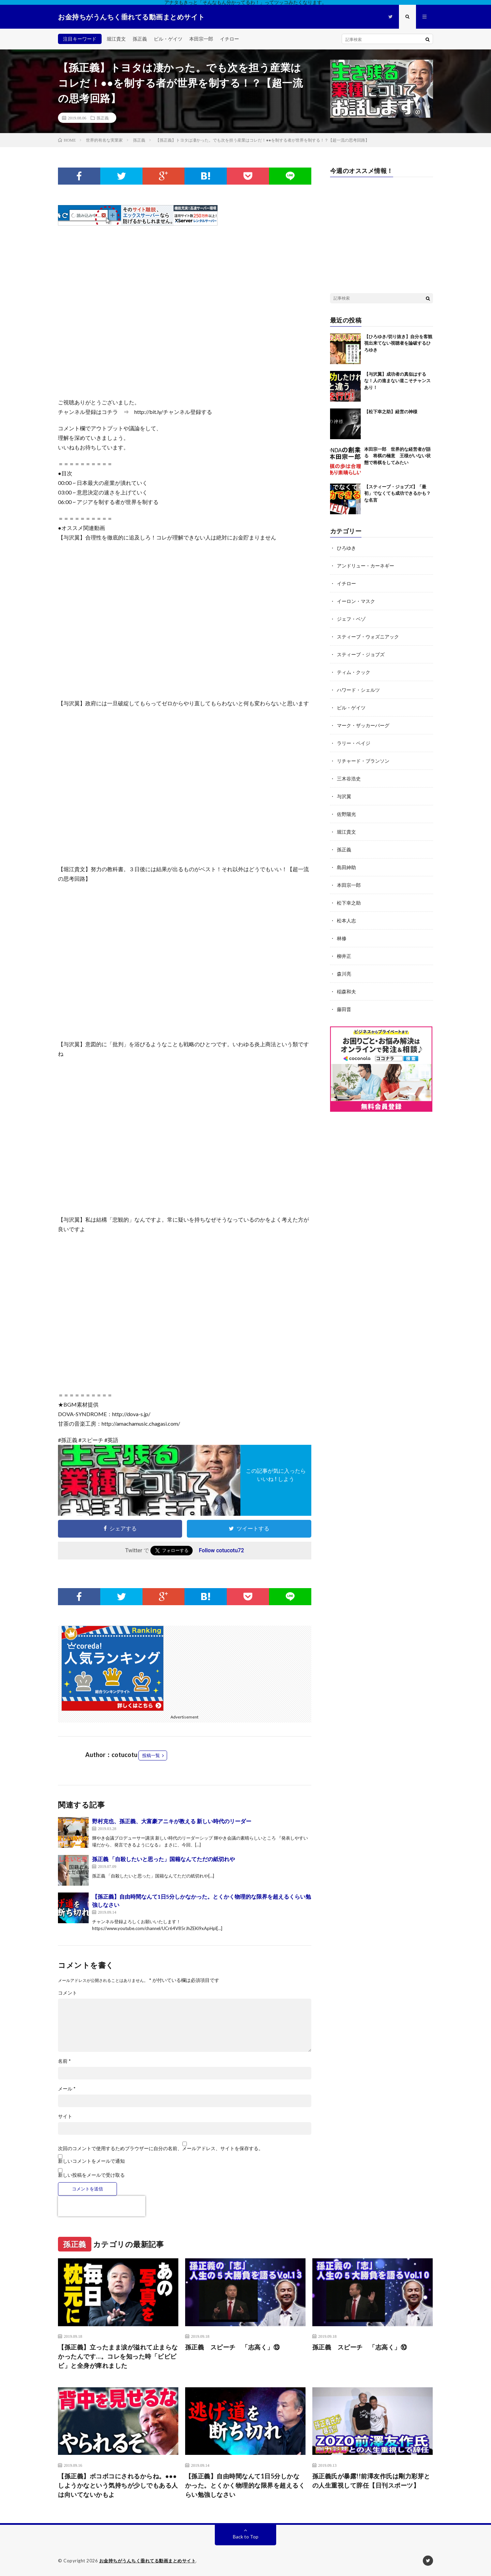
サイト (65, 2116)
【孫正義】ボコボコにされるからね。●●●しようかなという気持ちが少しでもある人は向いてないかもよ (118, 2485)
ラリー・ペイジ (353, 743)
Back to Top (245, 2536)
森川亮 (344, 974)
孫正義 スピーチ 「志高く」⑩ (359, 2347)
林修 (341, 938)
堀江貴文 (116, 39)
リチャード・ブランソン (363, 761)
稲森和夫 (346, 991)
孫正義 (140, 39)
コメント (67, 1992)
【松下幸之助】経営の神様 (390, 411)
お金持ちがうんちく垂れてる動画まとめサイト (147, 2560)
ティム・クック (353, 672)
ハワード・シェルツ (358, 690)
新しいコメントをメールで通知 (91, 2161)
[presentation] (101, 2206)
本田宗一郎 (201, 39)
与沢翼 (344, 796)
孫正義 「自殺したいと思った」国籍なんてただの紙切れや (163, 1859)
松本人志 (346, 920)
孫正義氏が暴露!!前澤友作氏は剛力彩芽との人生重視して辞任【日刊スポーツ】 (371, 2480)
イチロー (229, 39)
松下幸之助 (349, 903)
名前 (64, 2061)
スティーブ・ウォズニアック (368, 636)
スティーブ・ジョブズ (361, 654)
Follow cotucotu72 (221, 1550)
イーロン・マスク (356, 601)
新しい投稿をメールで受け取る (91, 2175)
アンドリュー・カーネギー (365, 566)
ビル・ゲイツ (168, 39)
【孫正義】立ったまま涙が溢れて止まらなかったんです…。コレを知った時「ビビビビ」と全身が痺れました (118, 2356)
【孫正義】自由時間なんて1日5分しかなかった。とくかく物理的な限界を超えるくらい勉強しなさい (245, 2485)
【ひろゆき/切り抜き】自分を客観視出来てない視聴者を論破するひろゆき (398, 343)
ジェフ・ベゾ (351, 619)
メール (67, 2088)
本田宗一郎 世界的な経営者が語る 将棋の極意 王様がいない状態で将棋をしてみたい (397, 455)
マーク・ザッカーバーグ (363, 725)
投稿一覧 (151, 1755)
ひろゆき (346, 548)
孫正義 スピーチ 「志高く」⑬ (232, 2347)
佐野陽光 (346, 814)
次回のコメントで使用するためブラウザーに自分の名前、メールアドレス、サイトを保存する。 (160, 2148)
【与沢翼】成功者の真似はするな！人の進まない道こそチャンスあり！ (397, 380)
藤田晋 (344, 1009)
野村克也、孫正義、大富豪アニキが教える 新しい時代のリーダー (171, 1821)
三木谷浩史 (349, 778)
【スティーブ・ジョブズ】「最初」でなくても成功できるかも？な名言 (397, 493)
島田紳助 (346, 867)
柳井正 (344, 956)
